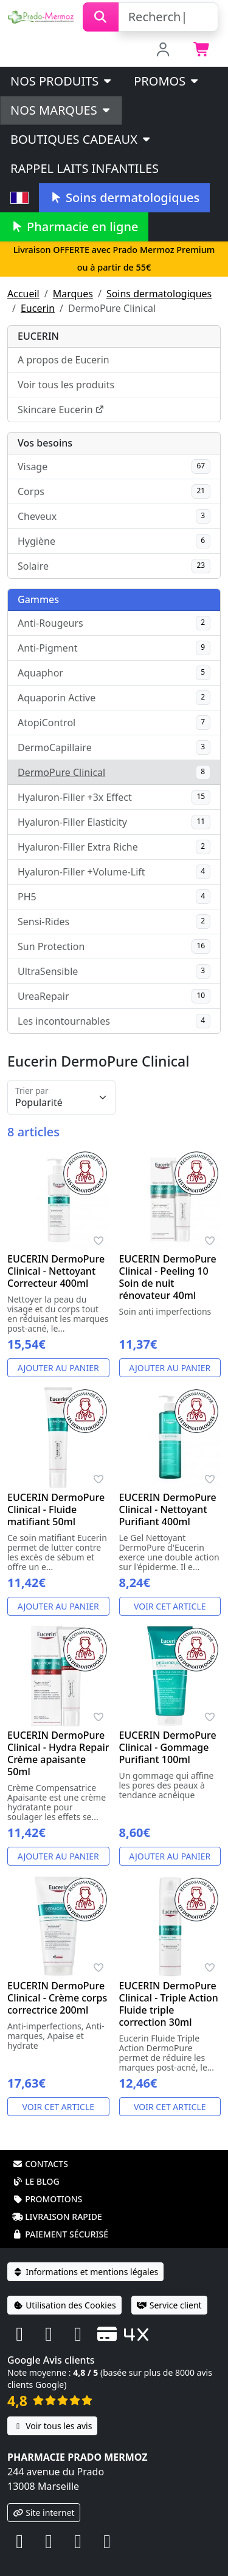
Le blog (36, 2181)
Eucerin (38, 308)
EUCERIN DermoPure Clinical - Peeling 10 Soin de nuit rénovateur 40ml (167, 1277)
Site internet (44, 2512)
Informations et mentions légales (85, 2272)
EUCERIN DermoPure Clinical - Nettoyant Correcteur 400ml (56, 1271)
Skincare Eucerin (61, 409)
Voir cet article (170, 1606)
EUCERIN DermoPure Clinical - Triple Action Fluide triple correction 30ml (168, 2004)
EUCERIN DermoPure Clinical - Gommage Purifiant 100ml (167, 1747)
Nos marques (61, 110)
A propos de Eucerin (63, 359)
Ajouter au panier (58, 1368)
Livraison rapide (57, 2216)
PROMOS (167, 81)
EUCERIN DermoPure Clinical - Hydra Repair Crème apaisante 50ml (58, 1753)
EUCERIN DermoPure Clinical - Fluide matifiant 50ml (56, 1509)
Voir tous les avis (52, 2426)
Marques (73, 293)
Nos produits (61, 81)
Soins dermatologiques (124, 197)
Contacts (40, 2164)
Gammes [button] (38, 599)
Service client (169, 2305)
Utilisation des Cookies (64, 2305)
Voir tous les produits (66, 384)
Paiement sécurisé (60, 2234)
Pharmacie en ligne (74, 226)
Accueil (23, 293)
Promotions (47, 2199)
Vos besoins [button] (45, 443)
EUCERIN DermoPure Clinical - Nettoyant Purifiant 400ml (167, 1509)
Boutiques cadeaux (81, 139)
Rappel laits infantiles (84, 168)
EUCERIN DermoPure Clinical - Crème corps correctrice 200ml (57, 1998)
